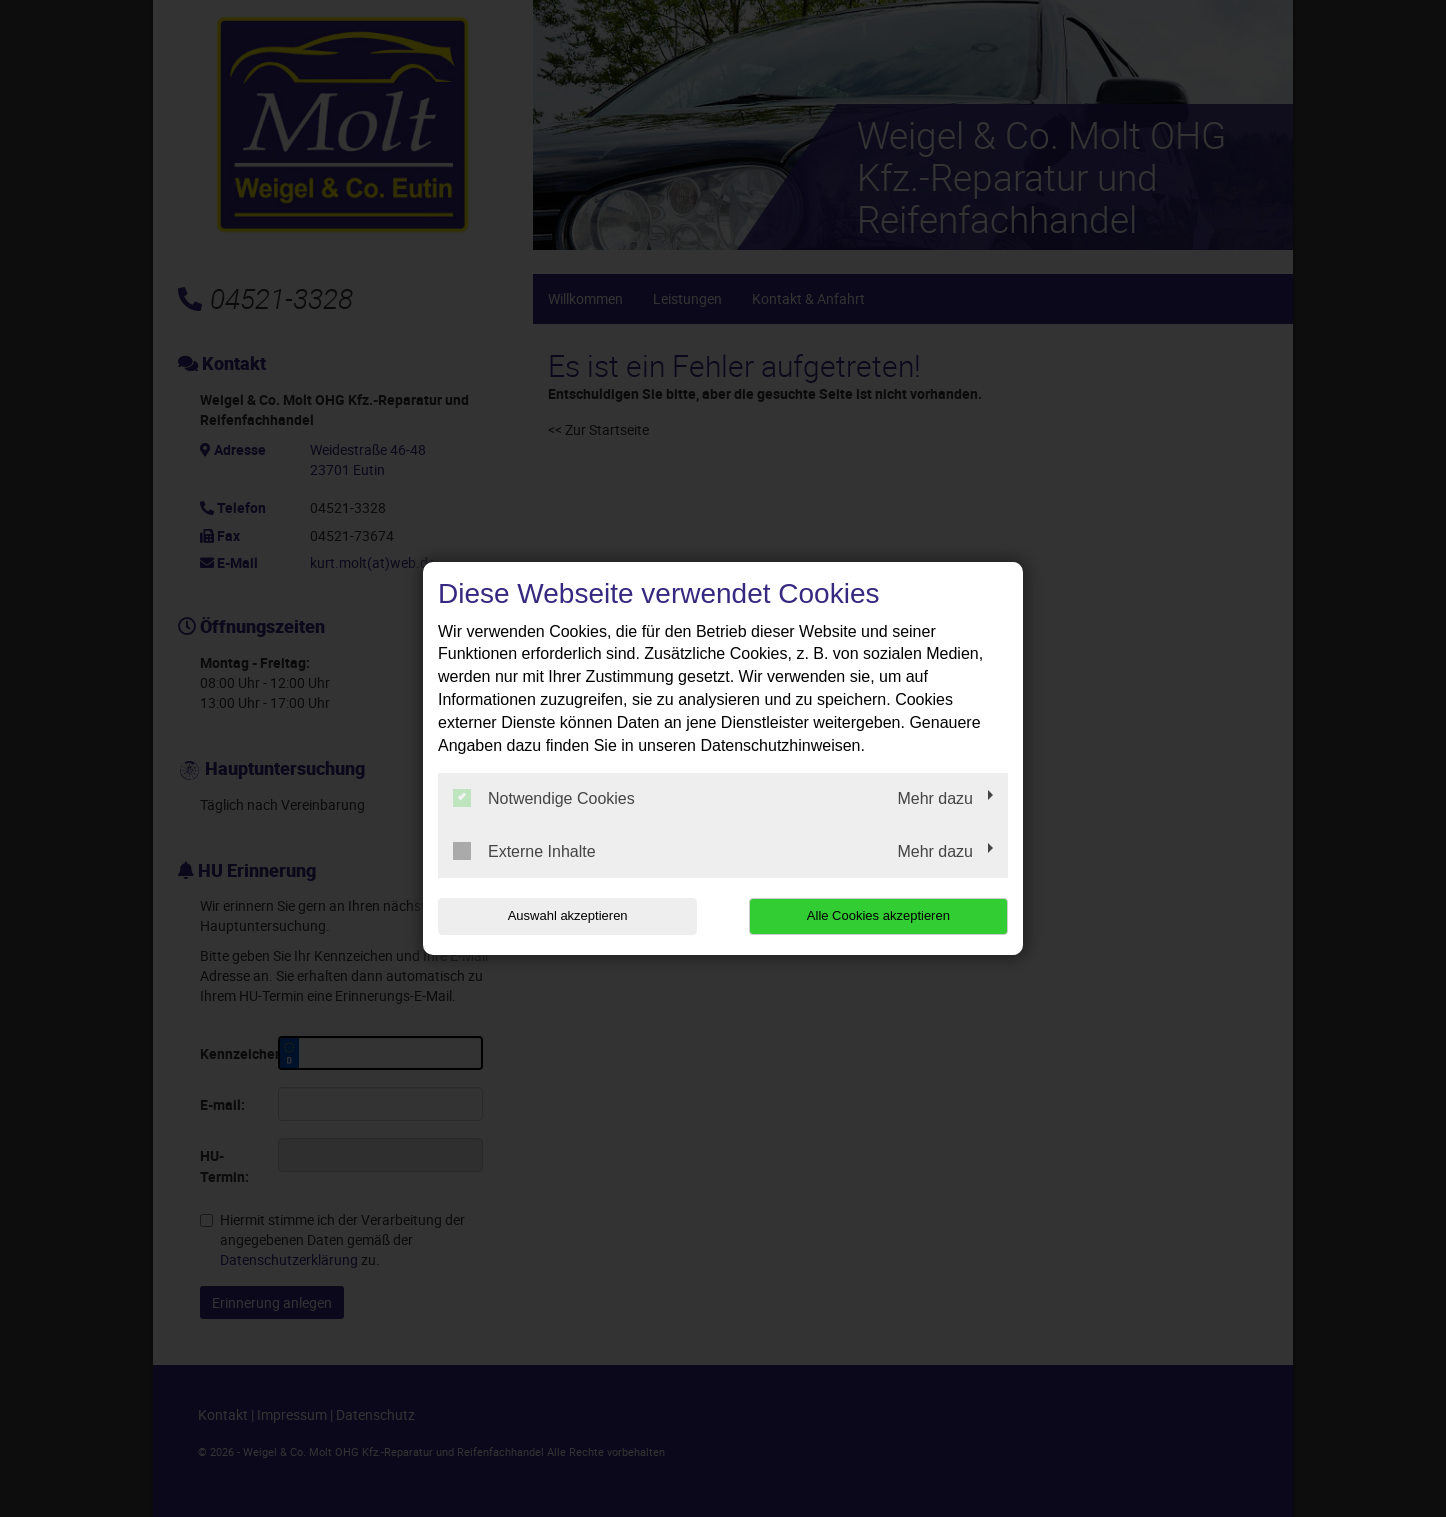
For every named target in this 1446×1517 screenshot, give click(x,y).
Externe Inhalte (524, 851)
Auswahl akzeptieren (566, 915)
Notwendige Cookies (544, 798)
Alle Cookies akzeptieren (879, 915)
